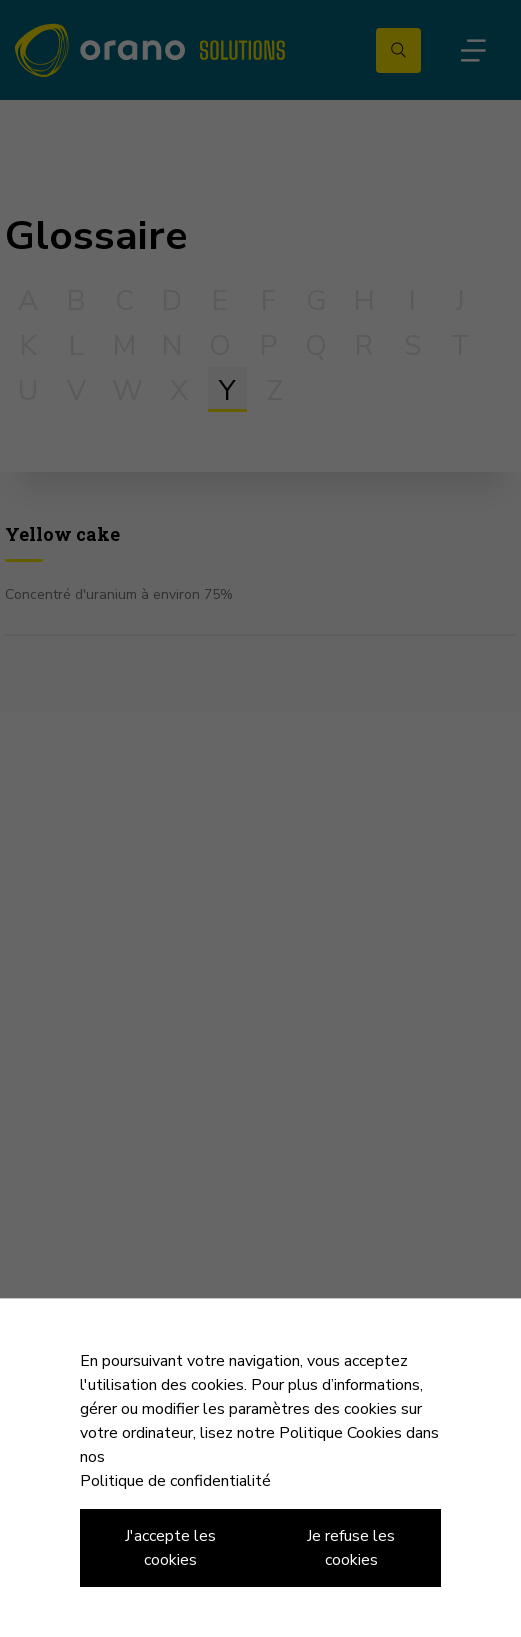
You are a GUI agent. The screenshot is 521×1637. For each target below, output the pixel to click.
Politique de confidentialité (175, 1481)
